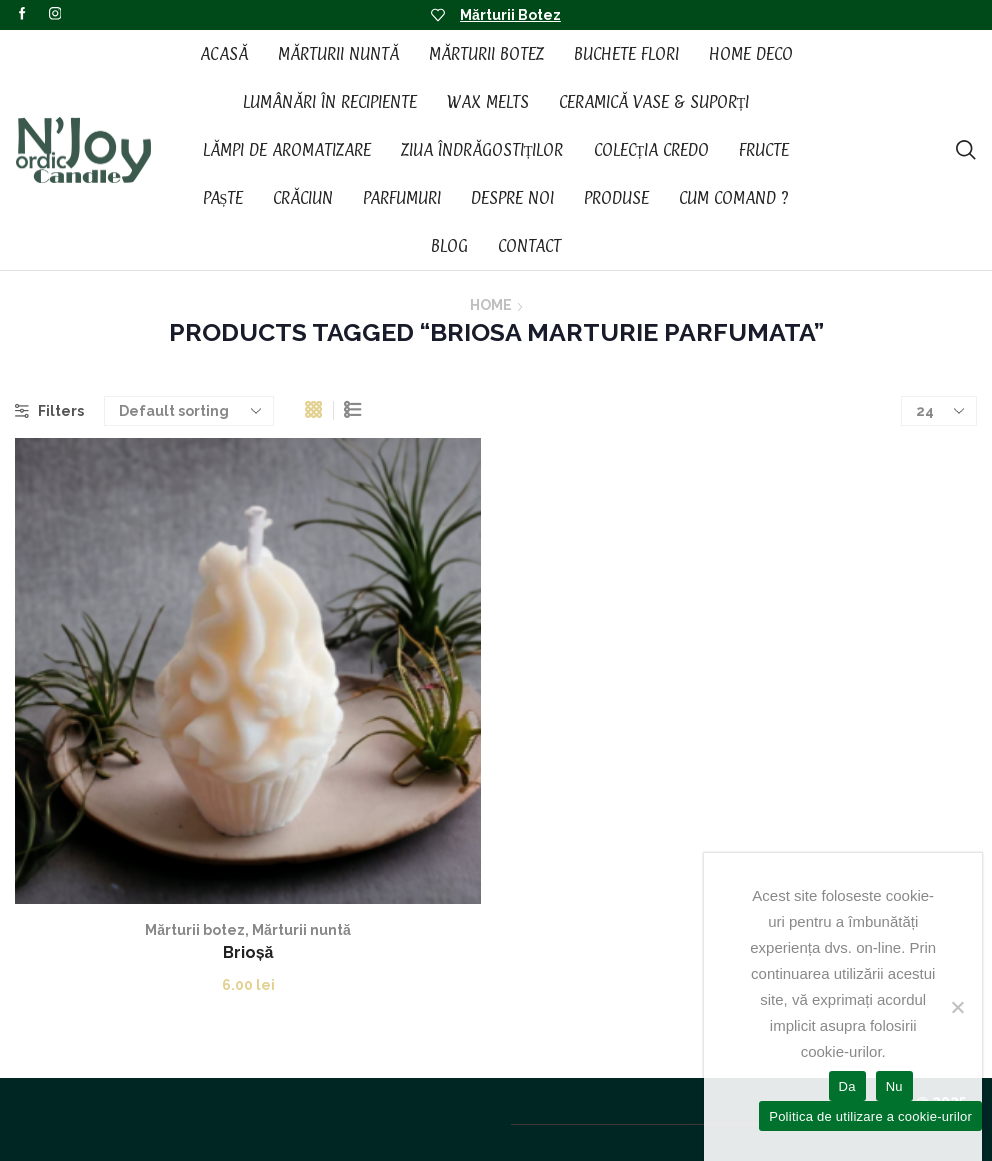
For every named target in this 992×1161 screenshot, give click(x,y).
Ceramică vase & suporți (654, 102)
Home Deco (751, 54)
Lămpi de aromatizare (287, 150)
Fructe (764, 150)
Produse (616, 198)
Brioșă (248, 952)
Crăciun (303, 198)
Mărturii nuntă (301, 930)
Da (847, 1086)
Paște (223, 198)
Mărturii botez (195, 930)
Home (491, 305)
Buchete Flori (626, 54)
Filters (49, 411)
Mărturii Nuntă (338, 54)
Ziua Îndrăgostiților (482, 150)
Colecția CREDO (652, 150)
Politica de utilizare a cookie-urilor (870, 1116)
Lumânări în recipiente (330, 102)
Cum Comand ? (734, 198)
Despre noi (512, 198)
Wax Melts (488, 102)
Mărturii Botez (510, 15)
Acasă (224, 54)
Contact (529, 246)
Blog (449, 246)
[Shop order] (189, 411)
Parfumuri (402, 198)
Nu (894, 1086)
